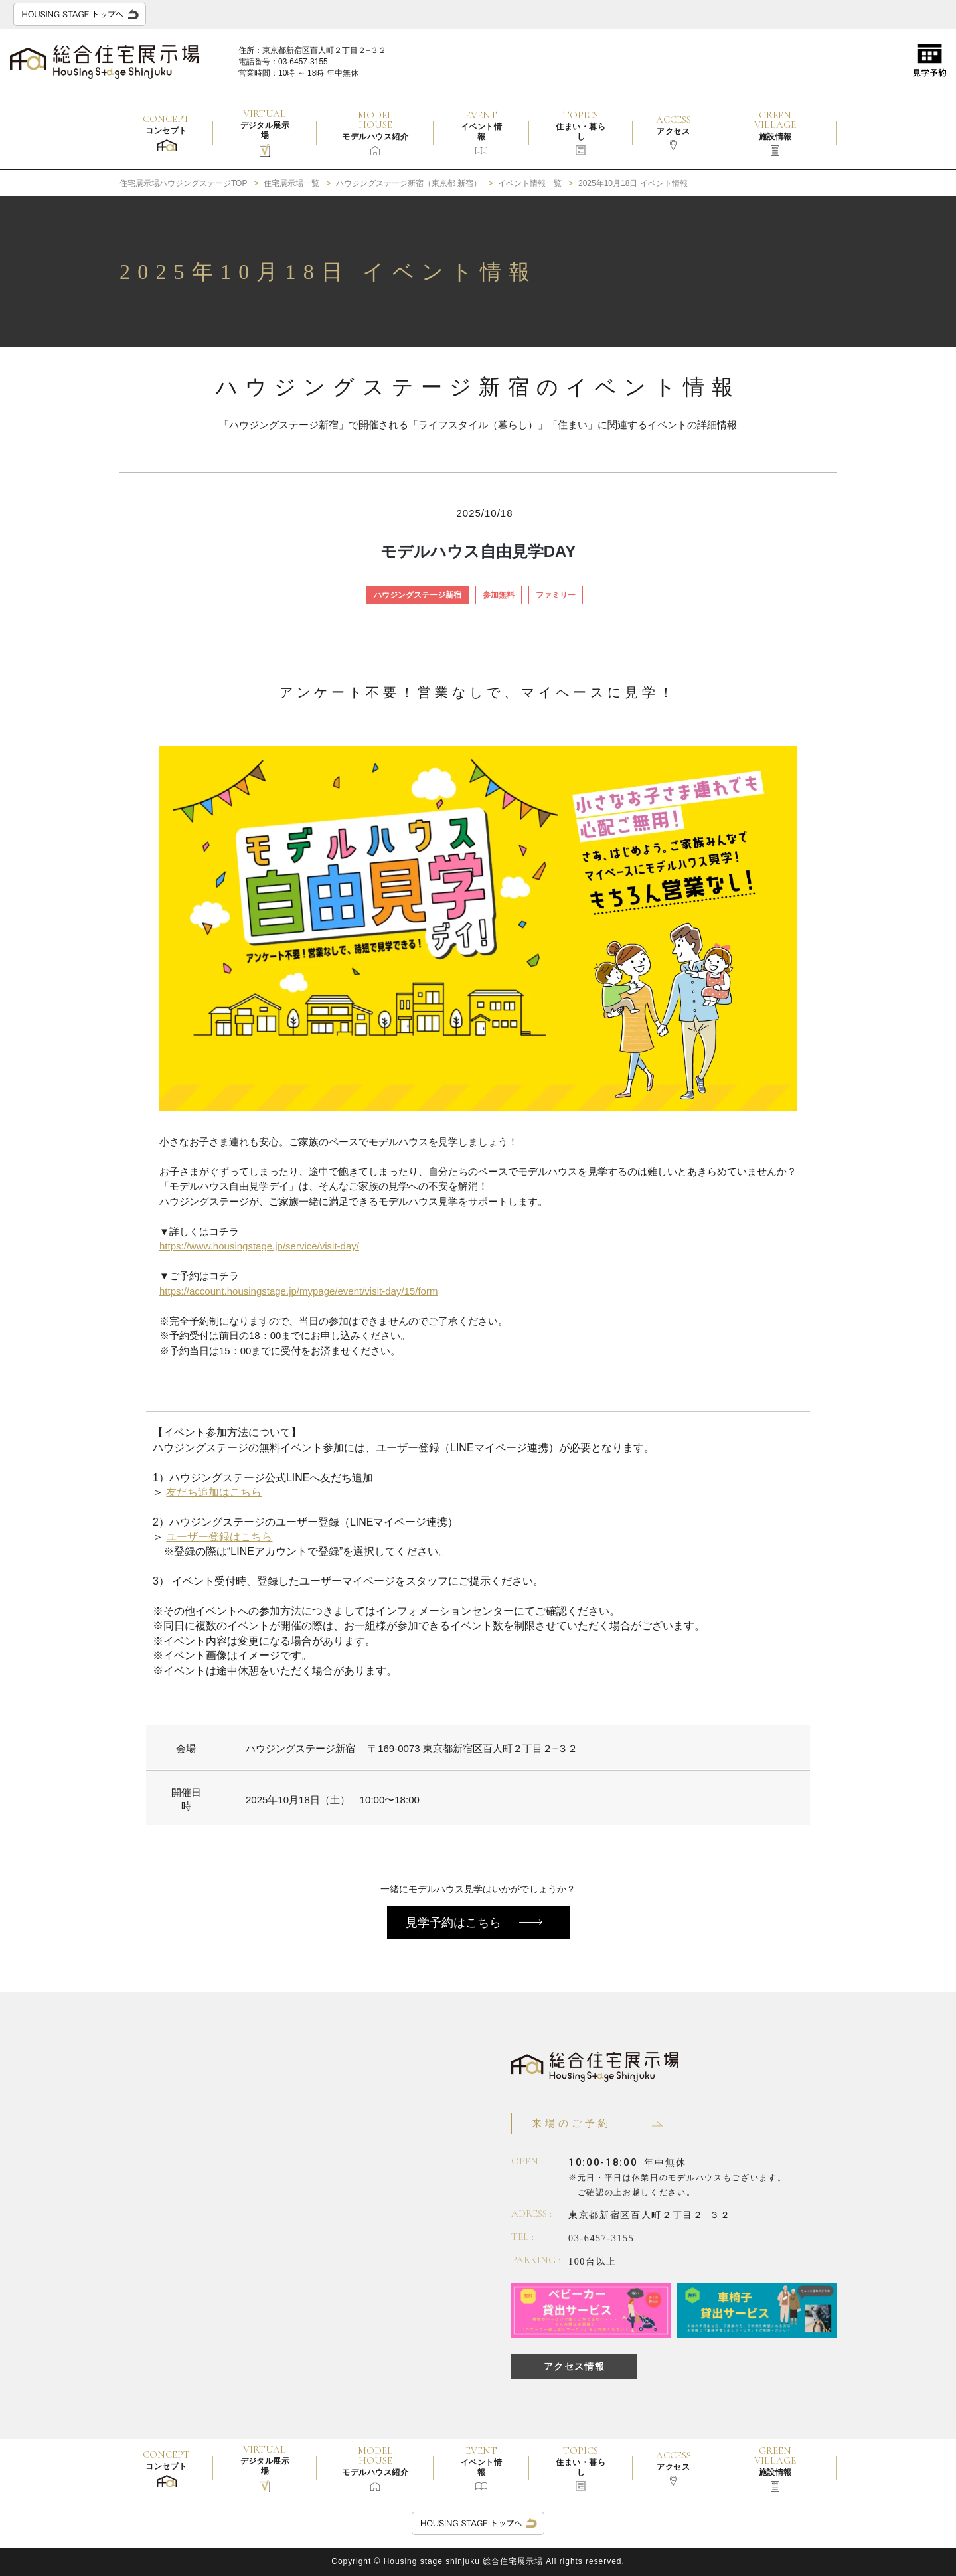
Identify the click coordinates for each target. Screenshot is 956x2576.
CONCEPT (166, 132)
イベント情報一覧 (530, 183)
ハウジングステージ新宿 (417, 595)
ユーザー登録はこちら (219, 1536)
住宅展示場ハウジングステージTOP (183, 183)
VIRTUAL (264, 132)
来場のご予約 (571, 2123)
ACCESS (673, 132)
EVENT (481, 132)
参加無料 (499, 595)
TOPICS (580, 132)
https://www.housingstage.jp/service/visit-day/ (259, 1245)
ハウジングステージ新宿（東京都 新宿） (408, 183)
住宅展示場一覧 (291, 183)
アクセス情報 (574, 2366)
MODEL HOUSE (375, 132)
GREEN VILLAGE (775, 132)
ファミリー (556, 595)
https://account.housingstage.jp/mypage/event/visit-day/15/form (298, 1291)
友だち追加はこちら (214, 1492)
